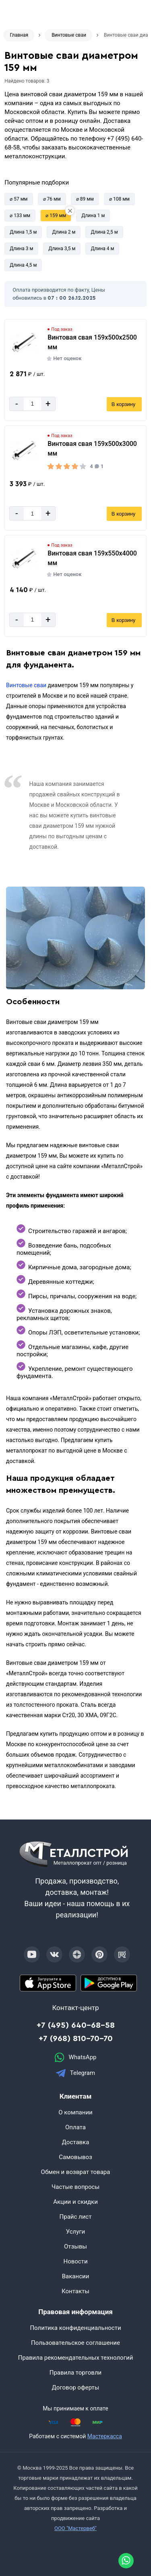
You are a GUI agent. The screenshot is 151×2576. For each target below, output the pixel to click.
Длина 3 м (21, 248)
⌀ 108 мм (119, 199)
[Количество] (32, 404)
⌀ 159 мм (56, 215)
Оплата (75, 2127)
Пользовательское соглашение (75, 2342)
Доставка (75, 2142)
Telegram (75, 2073)
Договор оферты (75, 2387)
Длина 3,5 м (61, 248)
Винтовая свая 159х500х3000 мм (92, 448)
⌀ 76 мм (52, 199)
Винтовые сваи (26, 685)
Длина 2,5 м (104, 232)
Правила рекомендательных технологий (75, 2357)
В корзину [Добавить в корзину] (123, 404)
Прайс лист (76, 2216)
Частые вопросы (75, 2187)
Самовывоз (75, 2157)
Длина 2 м (63, 232)
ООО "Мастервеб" (75, 2528)
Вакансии (75, 2276)
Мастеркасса (104, 2436)
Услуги (75, 2231)
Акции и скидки (75, 2201)
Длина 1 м (93, 215)
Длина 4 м (102, 248)
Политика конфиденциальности (75, 2327)
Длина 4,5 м (23, 265)
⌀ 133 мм (20, 215)
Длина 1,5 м (23, 232)
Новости (75, 2261)
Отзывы (75, 2246)
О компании (75, 2112)
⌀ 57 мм (18, 199)
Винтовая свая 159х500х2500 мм (92, 342)
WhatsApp (75, 2057)
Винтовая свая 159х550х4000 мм (92, 558)
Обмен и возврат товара (75, 2172)
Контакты (75, 2291)
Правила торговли (76, 2372)
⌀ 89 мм (85, 199)
